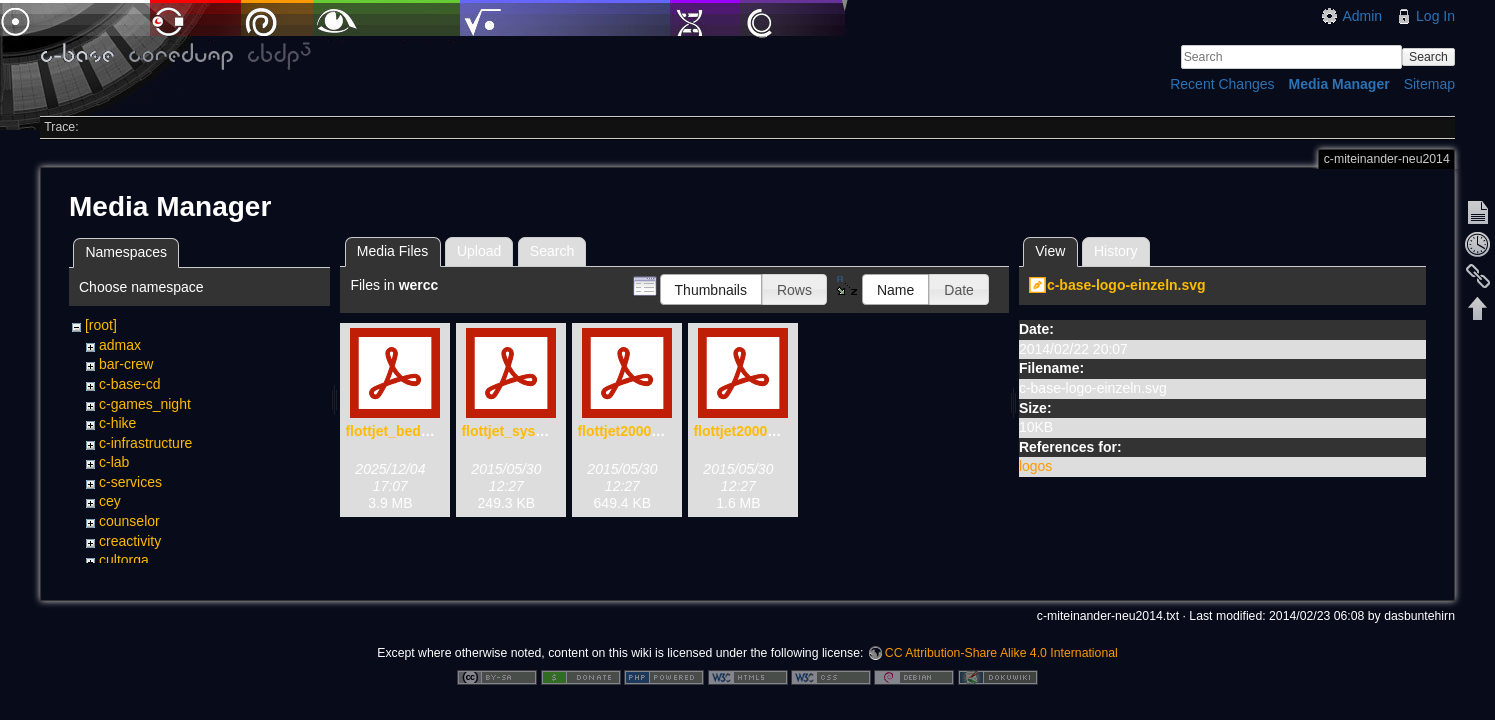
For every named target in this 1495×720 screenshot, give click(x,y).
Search (1428, 57)
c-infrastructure (145, 443)
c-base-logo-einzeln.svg (1126, 285)
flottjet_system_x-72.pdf (541, 431)
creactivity (130, 541)
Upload (479, 251)
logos (1035, 466)
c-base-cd (129, 384)
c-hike (117, 423)
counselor (129, 521)
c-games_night (145, 404)
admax (120, 345)
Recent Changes (1222, 84)
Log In (1435, 16)
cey (110, 501)
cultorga (124, 560)
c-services (130, 482)
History (1116, 251)
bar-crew (126, 364)
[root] (101, 325)
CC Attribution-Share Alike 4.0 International (1001, 654)
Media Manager (1339, 84)
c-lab (114, 462)
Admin (1362, 16)
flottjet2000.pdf (743, 431)
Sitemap (1429, 84)
